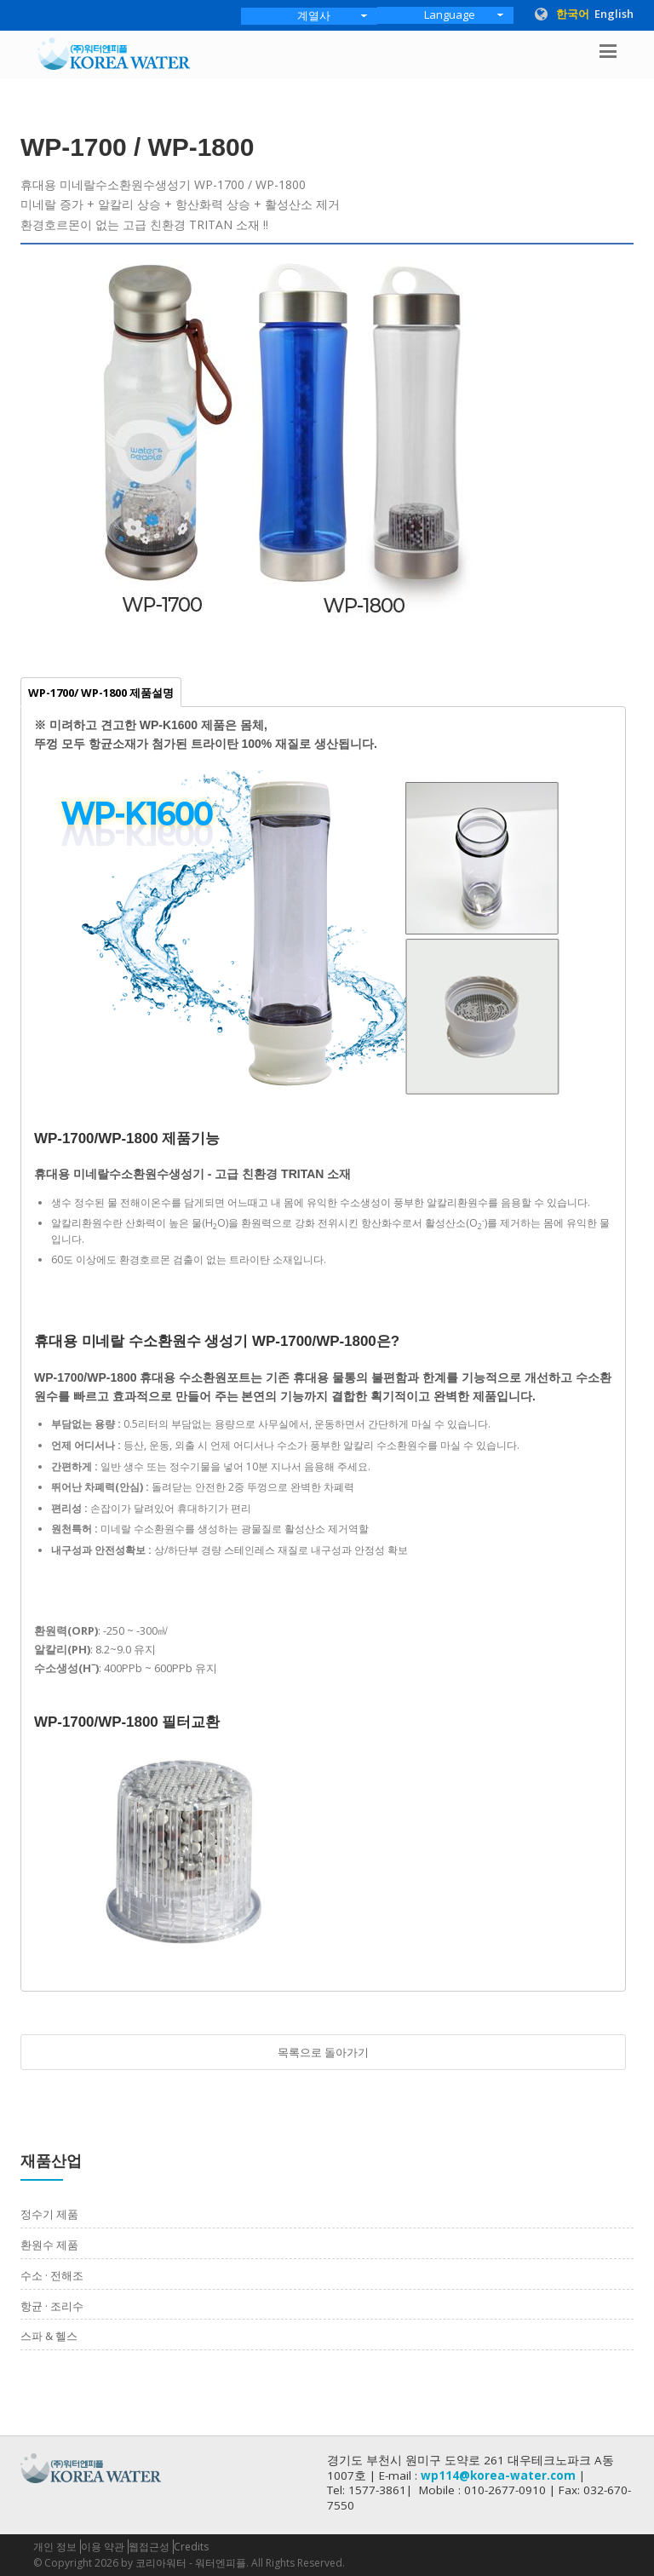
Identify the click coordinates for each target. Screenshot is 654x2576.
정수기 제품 (49, 2214)
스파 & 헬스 (48, 2335)
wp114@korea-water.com (498, 2475)
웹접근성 (149, 2546)
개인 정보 (55, 2546)
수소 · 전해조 (51, 2275)
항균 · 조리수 (51, 2306)
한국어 (572, 13)
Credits (191, 2546)
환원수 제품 (49, 2244)
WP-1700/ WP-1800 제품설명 (101, 692)
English (614, 13)
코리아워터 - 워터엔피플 (190, 2563)
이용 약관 (102, 2546)
